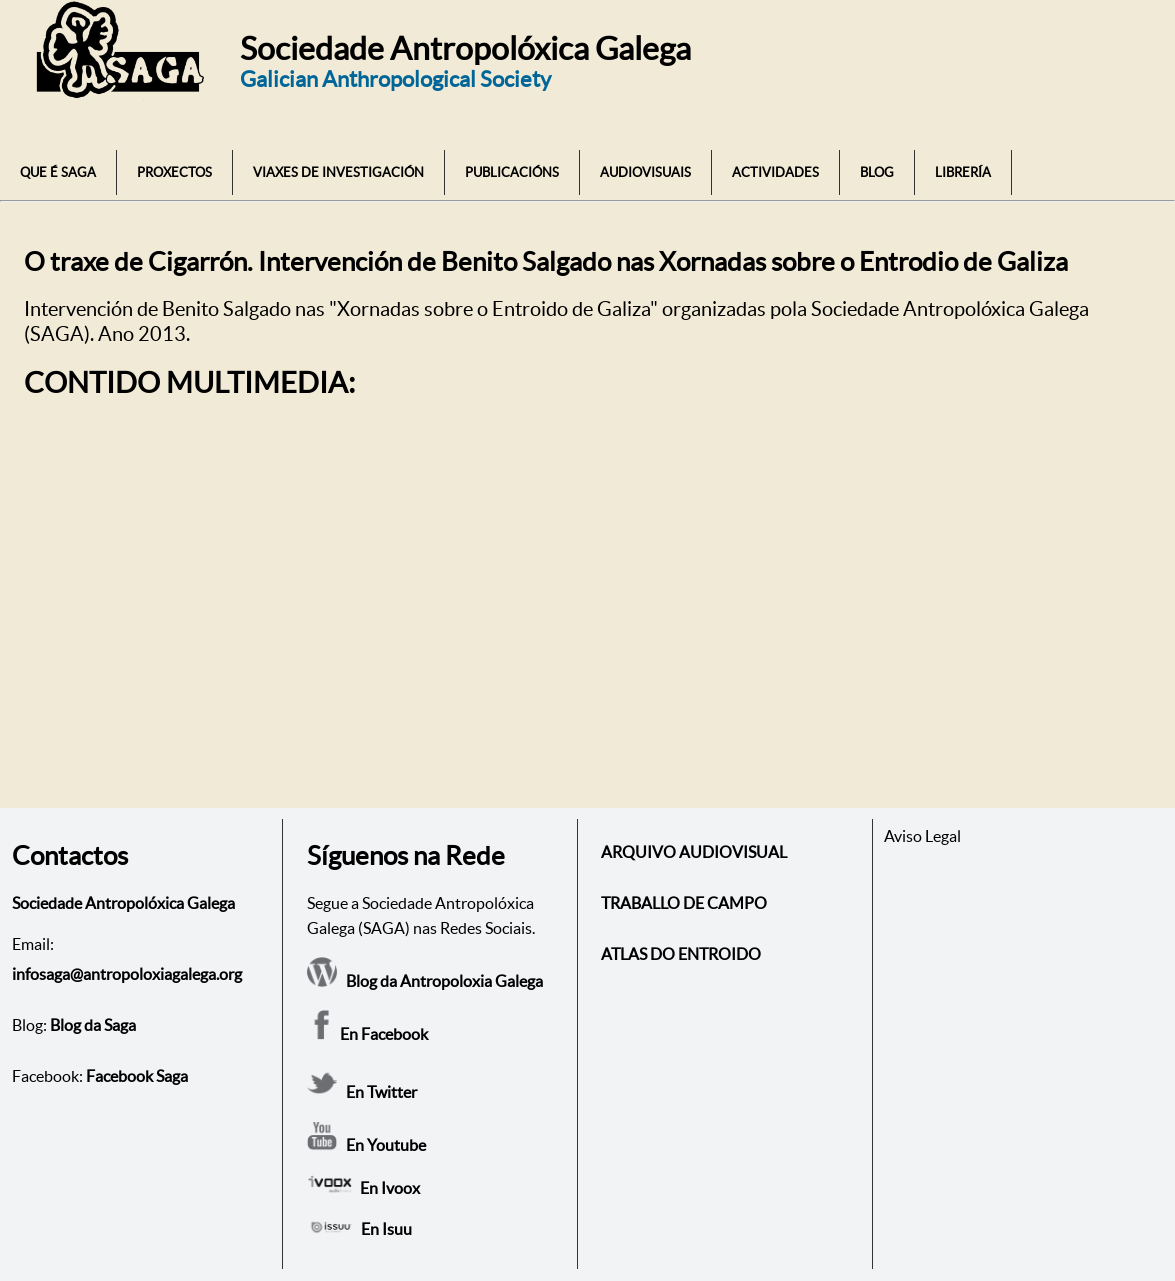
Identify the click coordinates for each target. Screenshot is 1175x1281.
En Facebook (367, 1034)
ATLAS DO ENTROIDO (681, 954)
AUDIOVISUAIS (645, 172)
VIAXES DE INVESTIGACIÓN (338, 172)
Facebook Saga (137, 1076)
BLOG (877, 172)
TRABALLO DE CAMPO (684, 903)
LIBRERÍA (963, 172)
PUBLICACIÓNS (512, 172)
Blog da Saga (93, 1025)
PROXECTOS (174, 172)
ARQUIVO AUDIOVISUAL (694, 852)
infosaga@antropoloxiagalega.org (127, 974)
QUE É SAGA (58, 172)
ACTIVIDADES (775, 172)
